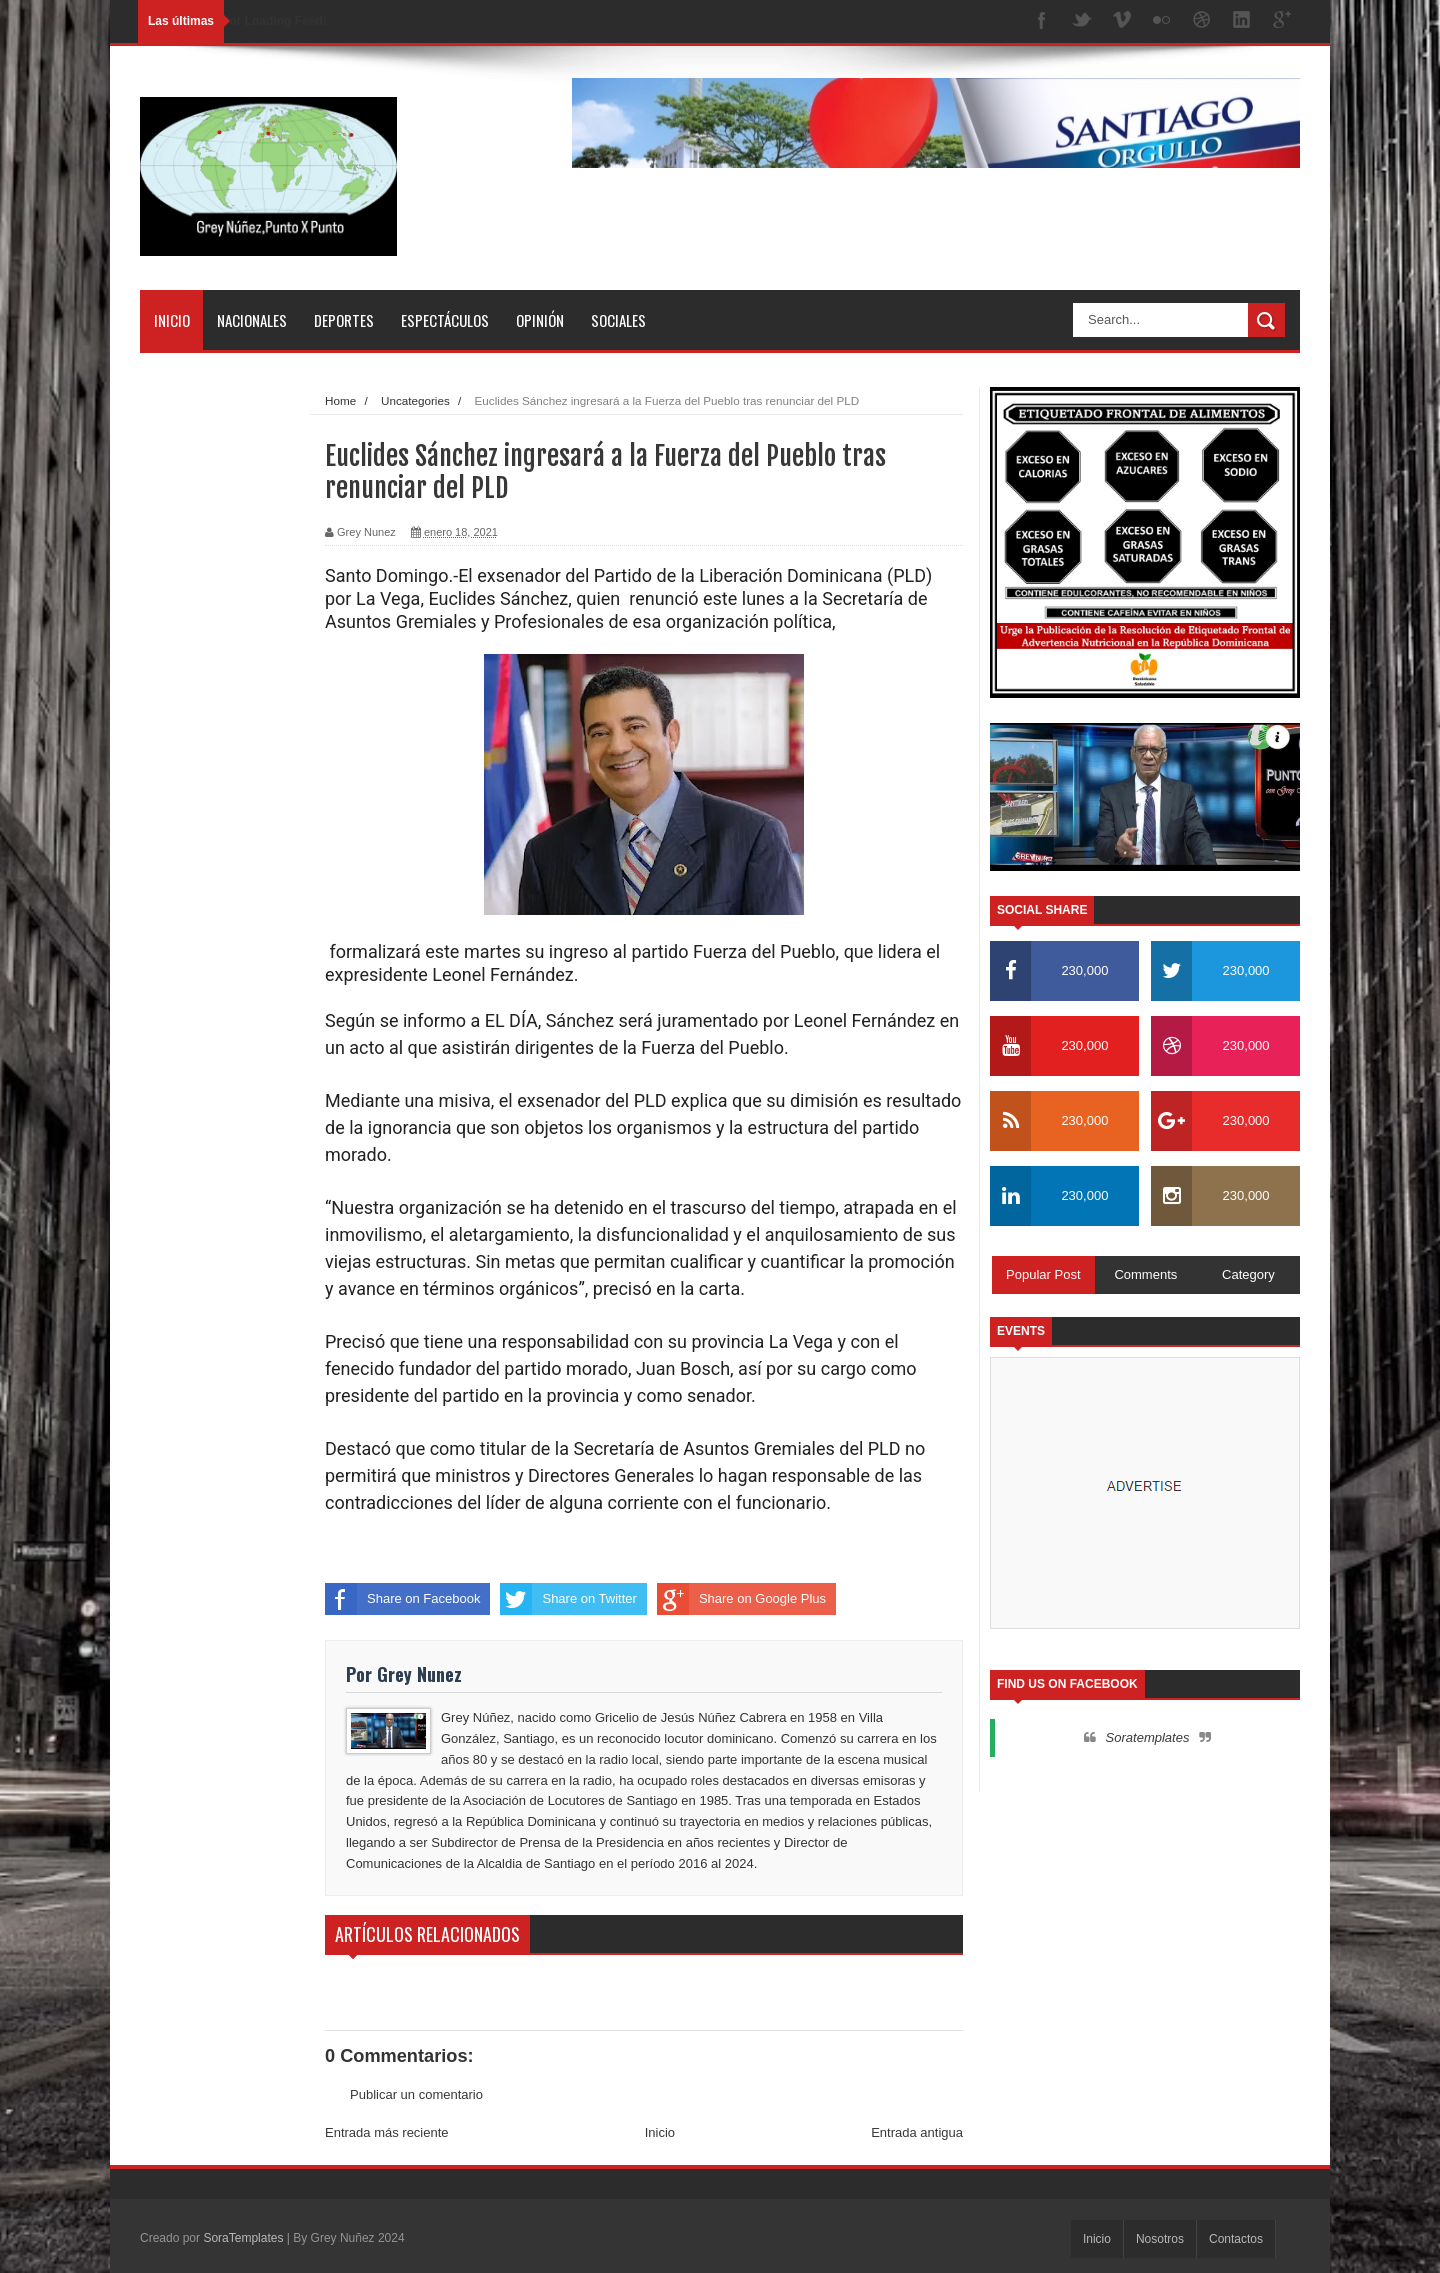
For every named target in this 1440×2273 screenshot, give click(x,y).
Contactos (1236, 2239)
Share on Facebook (402, 1599)
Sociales (618, 320)
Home (340, 400)
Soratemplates (1148, 1737)
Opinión (540, 320)
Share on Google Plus (741, 1599)
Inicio (172, 320)
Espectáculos (445, 320)
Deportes (344, 320)
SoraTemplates (243, 2238)
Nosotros (1160, 2239)
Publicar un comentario (416, 2094)
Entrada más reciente (387, 2132)
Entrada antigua (917, 2132)
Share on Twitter (568, 1599)
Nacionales (252, 320)
